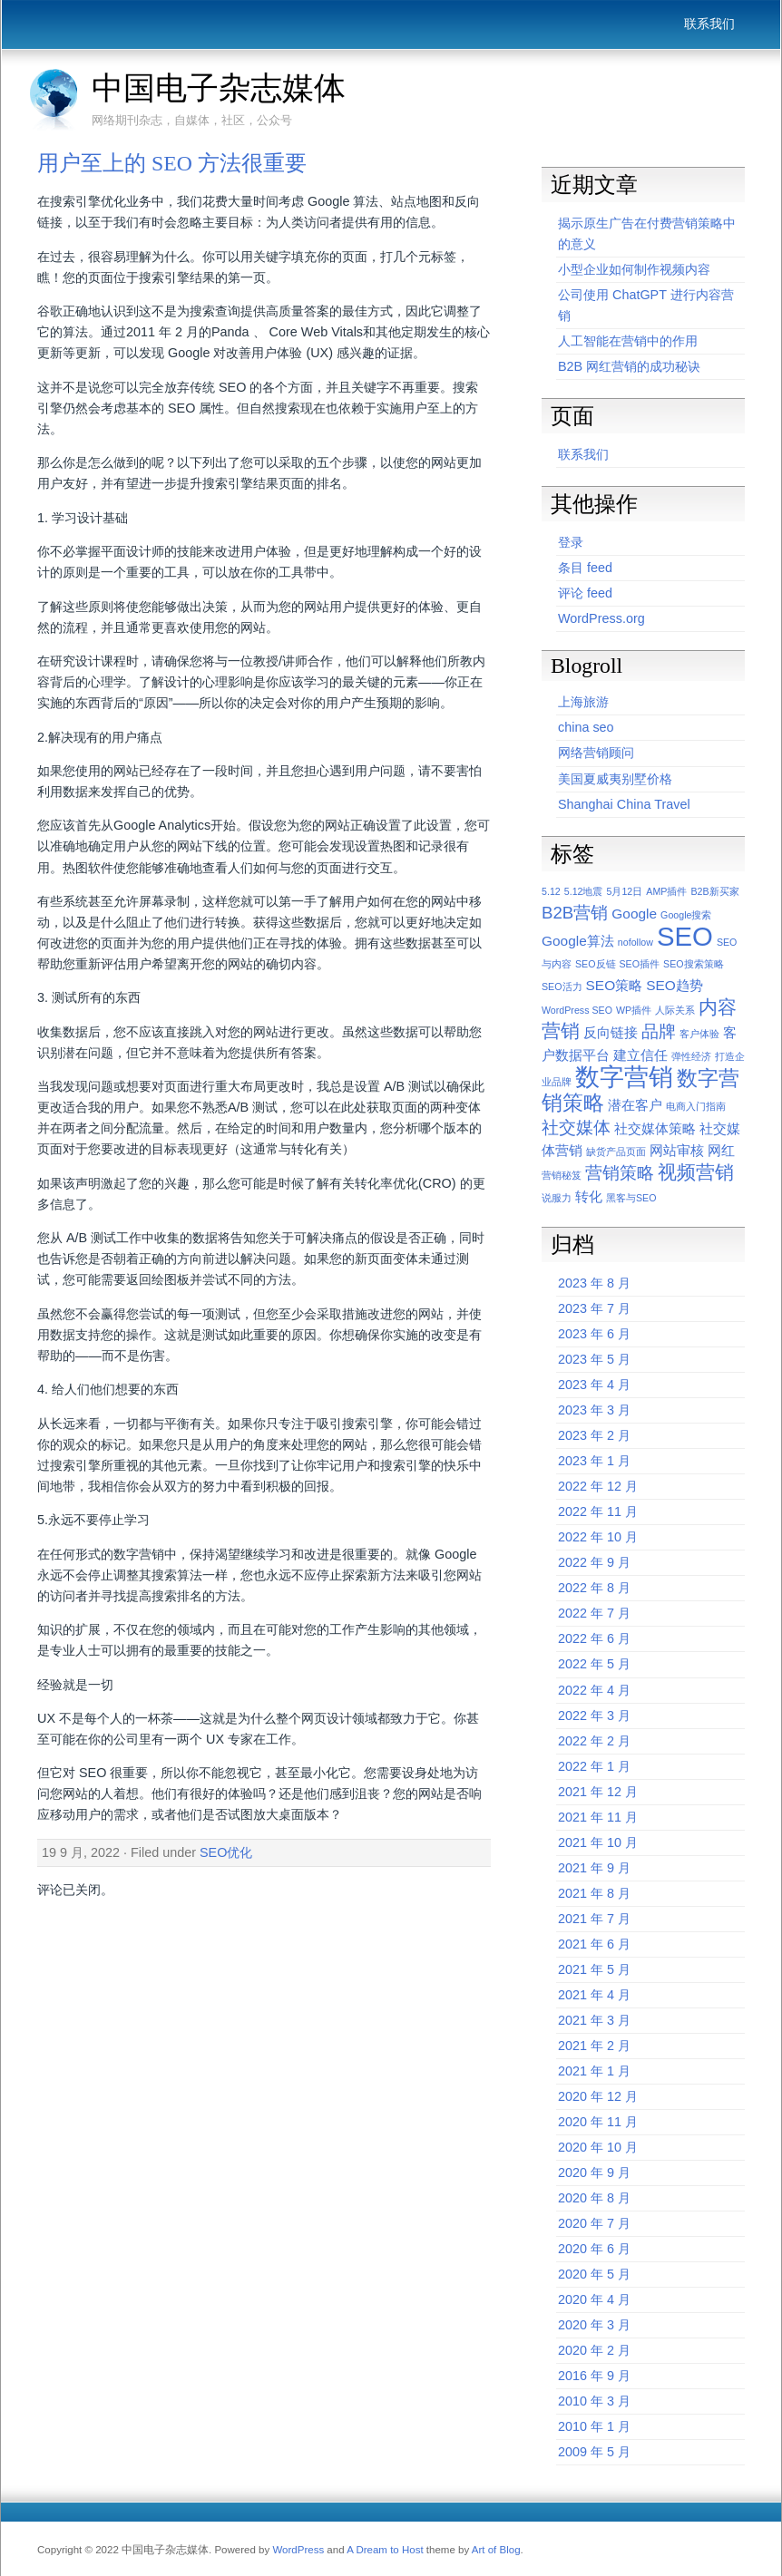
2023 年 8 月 (594, 1283)
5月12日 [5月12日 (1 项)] (625, 891)
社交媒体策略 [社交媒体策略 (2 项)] (655, 1128)
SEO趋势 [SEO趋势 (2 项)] (674, 985)
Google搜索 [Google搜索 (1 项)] (685, 914)
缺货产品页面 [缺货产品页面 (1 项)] (616, 1151)
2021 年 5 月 (594, 1969)
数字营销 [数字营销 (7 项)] (624, 1077)
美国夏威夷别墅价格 (615, 779)
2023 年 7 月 (594, 1308)
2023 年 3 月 (594, 1410)
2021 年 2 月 (594, 2045)
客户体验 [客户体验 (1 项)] (699, 1033)
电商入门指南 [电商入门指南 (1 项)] (696, 1106)
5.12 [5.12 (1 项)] (551, 891)
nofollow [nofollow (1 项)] (635, 942)
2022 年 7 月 (594, 1613)
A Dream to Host (385, 2549)
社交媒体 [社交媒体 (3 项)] (576, 1127)
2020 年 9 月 (594, 2172)
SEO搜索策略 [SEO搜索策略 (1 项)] (693, 963)
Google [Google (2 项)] (634, 913)
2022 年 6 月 (594, 1638)
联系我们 (709, 23)
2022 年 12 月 (598, 1486)
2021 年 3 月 (594, 2020)
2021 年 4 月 (594, 1995)
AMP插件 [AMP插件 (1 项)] (666, 891)
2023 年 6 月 (594, 1334)
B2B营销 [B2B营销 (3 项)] (575, 912)
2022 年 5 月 (594, 1664)
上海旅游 (583, 702)
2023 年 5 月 (594, 1359)
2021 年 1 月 (594, 2071)
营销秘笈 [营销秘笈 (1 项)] (562, 1175)
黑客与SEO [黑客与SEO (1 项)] (631, 1197)
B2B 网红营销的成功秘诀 (629, 366)
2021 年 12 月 (598, 1791)
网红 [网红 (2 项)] (721, 1150)
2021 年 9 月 (594, 1868)
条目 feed (585, 567)
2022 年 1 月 (594, 1766)
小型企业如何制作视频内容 (634, 269)
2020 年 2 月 (594, 2350)
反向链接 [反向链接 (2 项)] (610, 1032)
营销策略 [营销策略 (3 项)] (619, 1172)
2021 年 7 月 (594, 1918)
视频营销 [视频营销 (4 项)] (696, 1172)
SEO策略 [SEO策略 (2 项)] (614, 985)
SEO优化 (226, 1852)
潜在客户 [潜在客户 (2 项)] (635, 1105)
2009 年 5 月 (594, 2452)
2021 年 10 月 (598, 1842)
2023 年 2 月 (594, 1435)
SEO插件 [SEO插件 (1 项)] (640, 963)
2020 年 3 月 (594, 2325)
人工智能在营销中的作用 (628, 341)
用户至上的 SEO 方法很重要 (172, 163)
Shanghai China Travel (624, 804)
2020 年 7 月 (594, 2223)
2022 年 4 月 (594, 1690)
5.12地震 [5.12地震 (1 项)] (583, 891)
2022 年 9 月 (594, 1562)
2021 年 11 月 (598, 1817)
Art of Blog (496, 2549)
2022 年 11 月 (598, 1511)
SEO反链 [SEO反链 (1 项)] (595, 963)
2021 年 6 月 (594, 1944)
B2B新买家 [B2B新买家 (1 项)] (714, 891)
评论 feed (585, 593)
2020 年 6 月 (594, 2248)
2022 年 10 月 (598, 1537)
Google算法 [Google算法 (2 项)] (578, 940)
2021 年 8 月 (594, 1893)
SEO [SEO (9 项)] (685, 936)
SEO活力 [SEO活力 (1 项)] (562, 986)
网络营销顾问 (596, 752)
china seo (586, 727)
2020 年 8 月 (594, 2198)
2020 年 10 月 (598, 2147)
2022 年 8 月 (594, 1587)
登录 (570, 542)
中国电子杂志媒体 (219, 88)
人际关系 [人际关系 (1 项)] (675, 1010)
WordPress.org (601, 618)
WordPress (298, 2549)
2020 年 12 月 (598, 2096)
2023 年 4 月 (594, 1384)
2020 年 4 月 (594, 2299)
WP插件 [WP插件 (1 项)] (633, 1010)
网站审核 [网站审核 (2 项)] (677, 1150)
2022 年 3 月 (594, 1715)
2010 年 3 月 (594, 2401)
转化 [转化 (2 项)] (588, 1196)
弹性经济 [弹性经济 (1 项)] (691, 1056)
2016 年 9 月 (594, 2375)
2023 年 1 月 (594, 1460)
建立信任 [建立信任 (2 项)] (640, 1055)
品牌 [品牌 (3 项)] (658, 1031)
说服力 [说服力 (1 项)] (557, 1197)
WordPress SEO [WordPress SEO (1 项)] (577, 1010)
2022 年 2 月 (594, 1741)
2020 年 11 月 (598, 2121)
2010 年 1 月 (594, 2426)
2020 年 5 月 (594, 2274)
